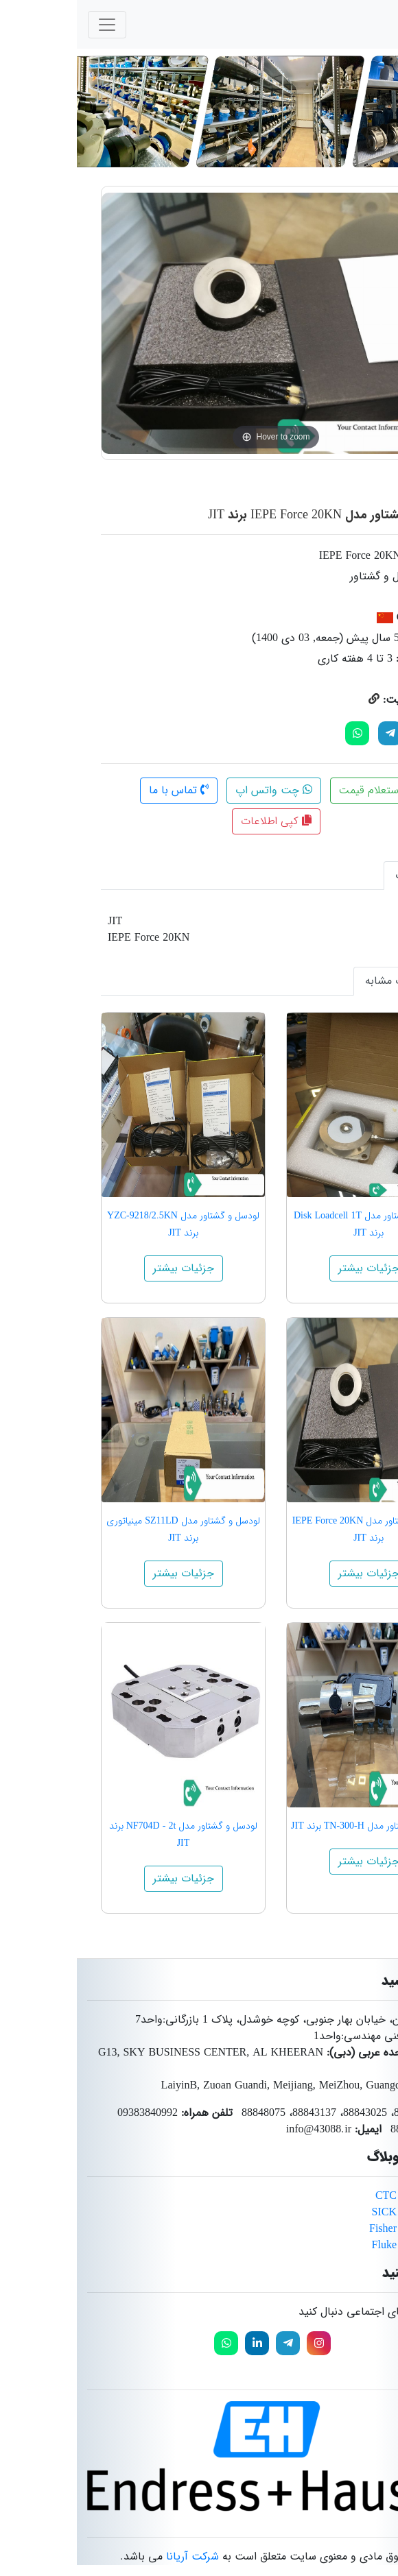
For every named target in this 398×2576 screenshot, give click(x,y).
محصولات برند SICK (341, 2212)
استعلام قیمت (301, 790)
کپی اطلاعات (199, 821)
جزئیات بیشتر (292, 1268)
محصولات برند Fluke (341, 2245)
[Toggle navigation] (30, 24)
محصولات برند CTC (343, 2195)
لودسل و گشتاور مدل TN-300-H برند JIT (291, 1825)
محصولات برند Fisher (340, 2228)
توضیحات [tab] (340, 875)
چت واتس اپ (197, 790)
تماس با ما (102, 790)
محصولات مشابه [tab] (325, 980)
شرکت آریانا (115, 2556)
